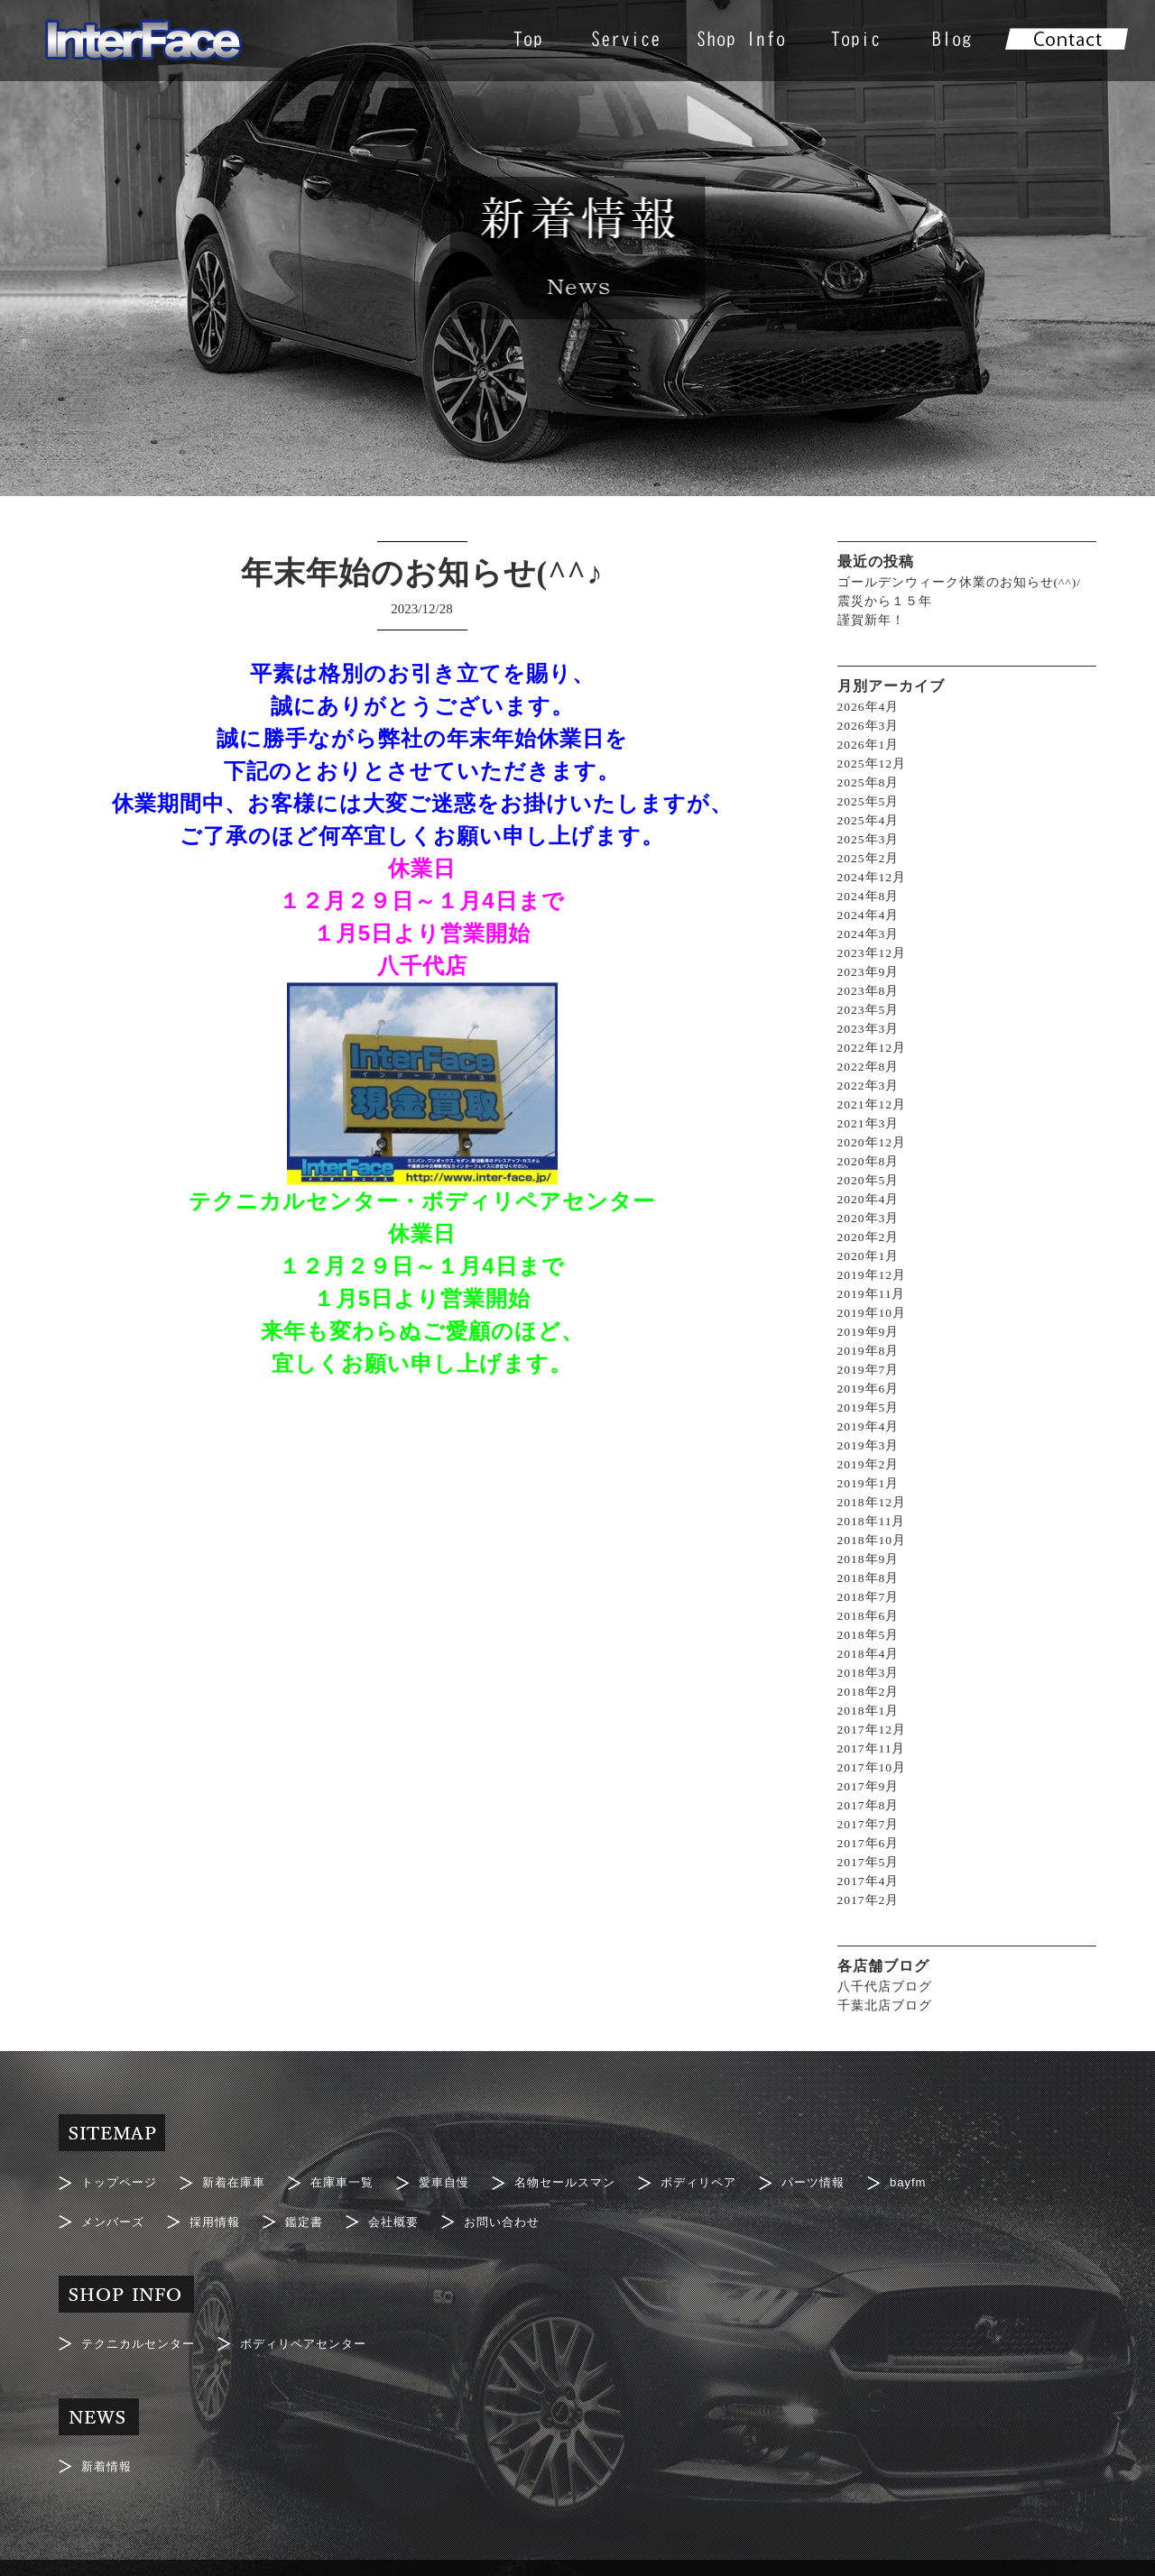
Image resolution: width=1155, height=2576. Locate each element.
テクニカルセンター (142, 2327)
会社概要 (406, 2211)
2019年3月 (869, 1445)
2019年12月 (872, 1275)
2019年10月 (872, 1313)
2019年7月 (869, 1369)
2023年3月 (869, 1028)
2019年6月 (869, 1388)
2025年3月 (869, 839)
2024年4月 (869, 915)
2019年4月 (869, 1426)
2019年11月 (872, 1294)
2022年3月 (869, 1085)
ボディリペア (726, 2179)
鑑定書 (313, 2211)
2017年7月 (869, 1824)
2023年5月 (869, 1010)
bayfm (944, 2179)
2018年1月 (869, 1710)
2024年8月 (869, 896)
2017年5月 (869, 1862)
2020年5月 (869, 1180)
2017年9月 (869, 1786)
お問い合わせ (518, 2211)
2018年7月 (869, 1597)
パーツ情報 (846, 2179)
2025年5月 (869, 801)
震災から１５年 (884, 601)
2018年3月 (869, 1672)
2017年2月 (869, 1900)
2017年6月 (869, 1843)
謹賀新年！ (871, 620)
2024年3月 (869, 934)
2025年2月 (869, 858)
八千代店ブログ (884, 1986)
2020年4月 (869, 1199)
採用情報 (221, 2211)
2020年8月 (869, 1161)
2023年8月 (869, 991)
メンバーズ (115, 2211)
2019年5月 (869, 1407)
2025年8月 (869, 782)
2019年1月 (869, 1483)
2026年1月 (869, 744)
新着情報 (108, 2442)
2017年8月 (869, 1805)
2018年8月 (869, 1578)
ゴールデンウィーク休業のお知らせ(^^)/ (959, 582)
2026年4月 (869, 706)
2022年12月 (872, 1047)
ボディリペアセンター (315, 2327)
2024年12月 (872, 877)
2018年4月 (869, 1654)
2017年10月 (872, 1767)
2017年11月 (872, 1748)
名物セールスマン (586, 2179)
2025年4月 (869, 820)
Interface (548, 2554)
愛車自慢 (460, 2179)
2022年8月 (869, 1066)
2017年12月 (872, 1729)
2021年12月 (872, 1104)
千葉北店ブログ (884, 2005)
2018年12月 (872, 1502)
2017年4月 (869, 1881)
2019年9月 (869, 1332)
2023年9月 (869, 972)
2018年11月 (872, 1521)
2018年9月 (869, 1559)
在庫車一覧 (354, 2179)
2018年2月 (869, 1691)
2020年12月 (872, 1142)
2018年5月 (869, 1635)
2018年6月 (869, 1616)
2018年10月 (872, 1540)
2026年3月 (869, 725)
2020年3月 (869, 1218)
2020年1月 (869, 1256)
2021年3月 (869, 1123)
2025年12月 (872, 763)
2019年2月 (869, 1464)
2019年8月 (869, 1350)
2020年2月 (869, 1237)
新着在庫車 (241, 2179)
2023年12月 (872, 953)
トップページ (121, 2179)
